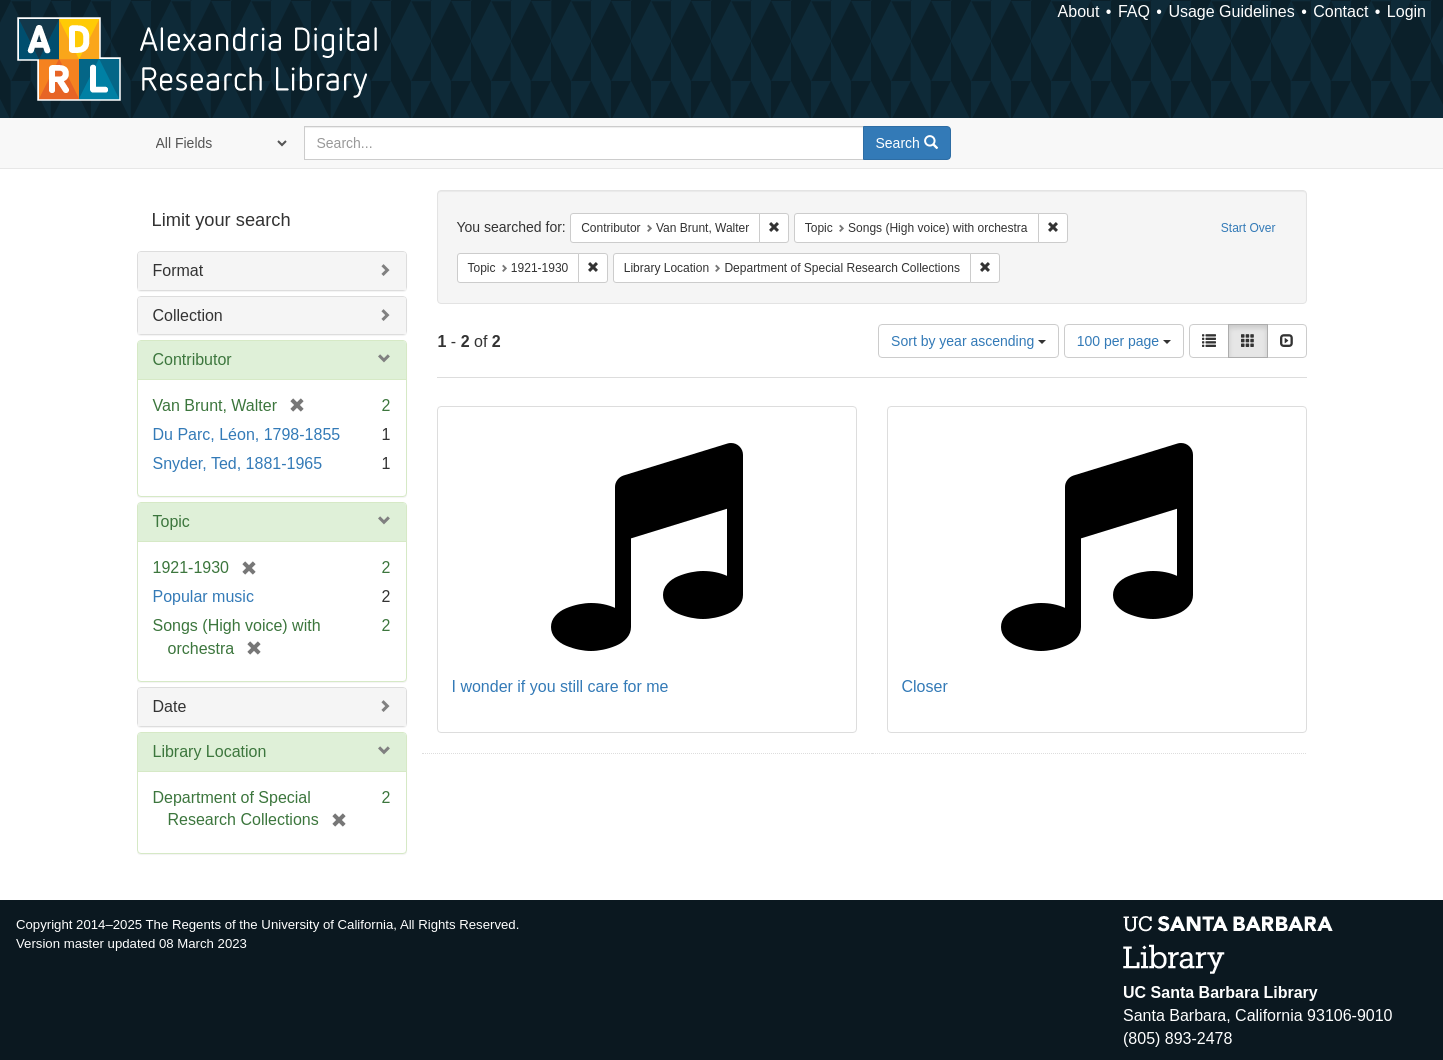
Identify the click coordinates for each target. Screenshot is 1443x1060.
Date (170, 706)
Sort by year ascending (968, 341)
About (1079, 11)
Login (1406, 11)
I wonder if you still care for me (560, 686)
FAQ (1134, 11)
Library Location (210, 751)
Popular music (203, 596)
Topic (171, 521)
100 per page (1124, 341)
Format (178, 270)
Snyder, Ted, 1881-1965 (238, 463)
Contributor (192, 359)
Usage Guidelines (1231, 11)
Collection (188, 315)
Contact (1340, 11)
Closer (925, 686)
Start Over (1248, 228)
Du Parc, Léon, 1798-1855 (247, 434)
